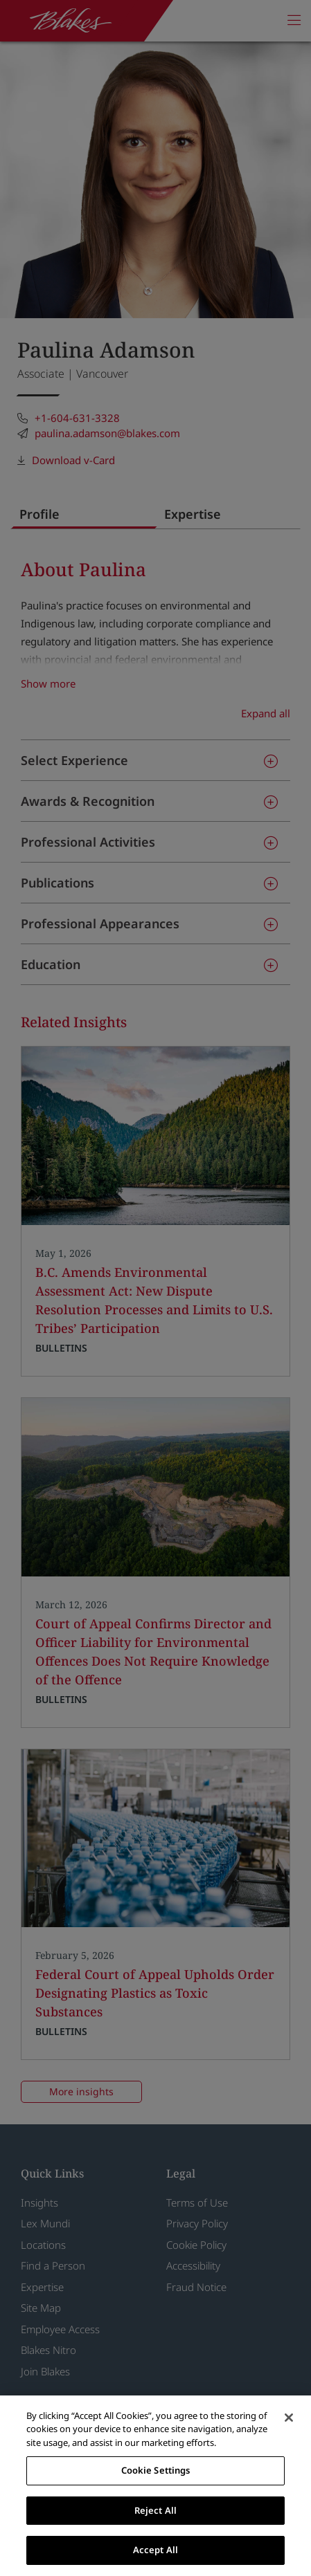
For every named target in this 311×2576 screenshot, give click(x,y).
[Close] (289, 2417)
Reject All (155, 2510)
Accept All (155, 2549)
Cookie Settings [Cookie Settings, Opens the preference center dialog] (155, 2470)
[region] (155, 2485)
